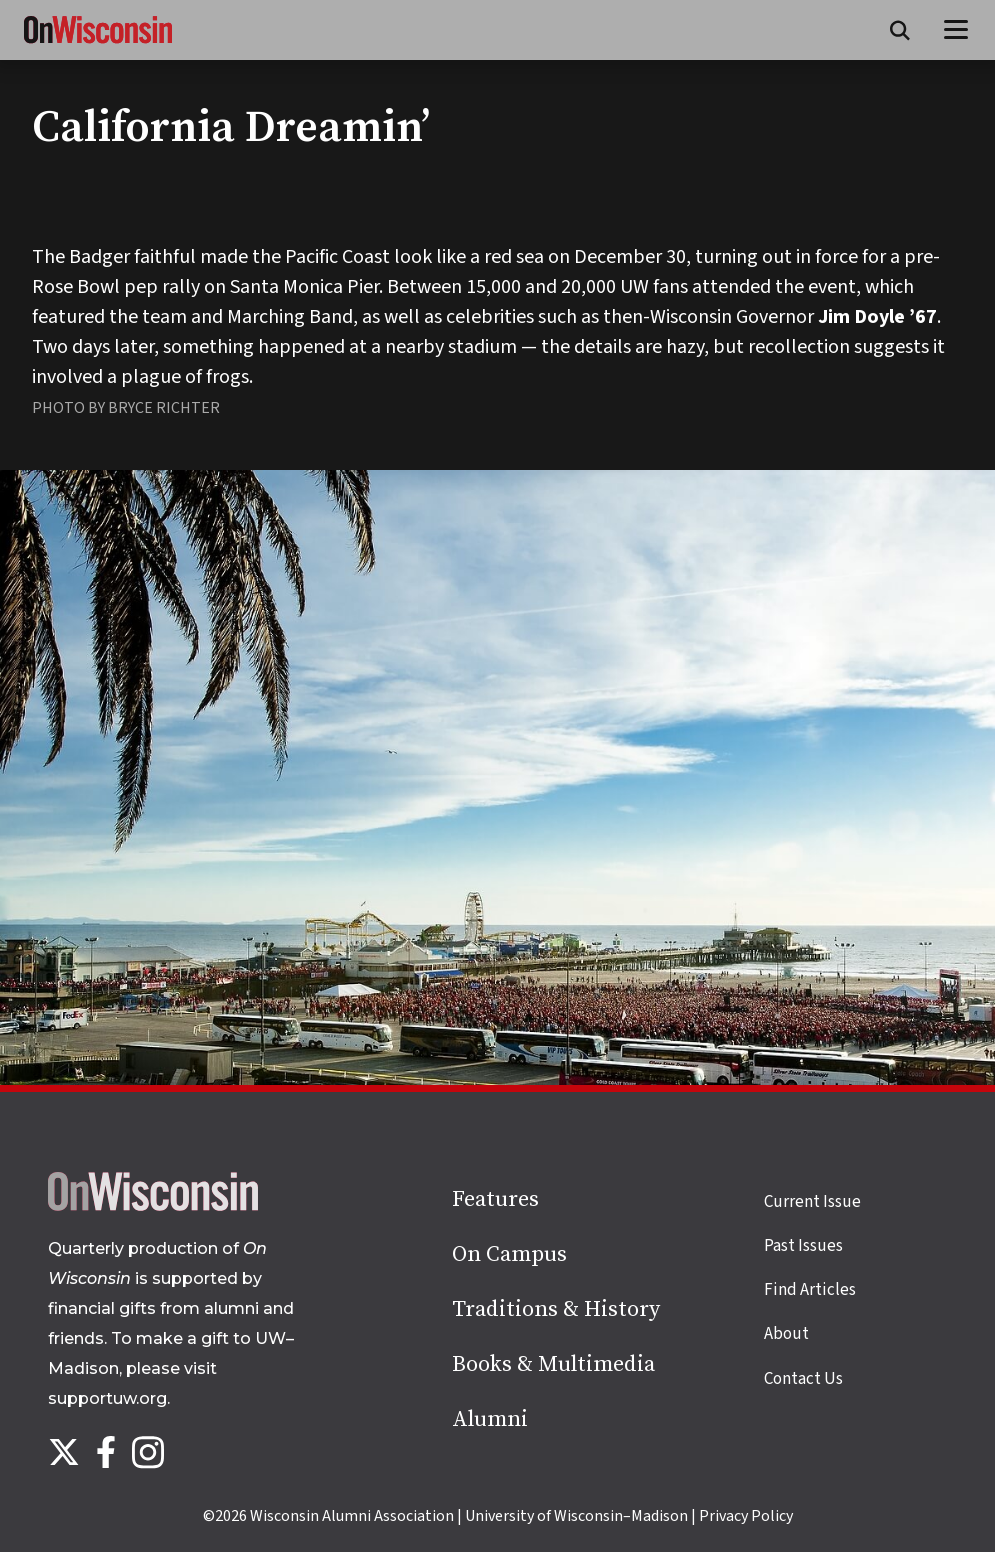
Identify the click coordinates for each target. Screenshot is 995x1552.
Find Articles (810, 1290)
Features (495, 1199)
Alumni (490, 1419)
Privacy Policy (746, 1516)
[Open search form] (900, 30)
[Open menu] (956, 30)
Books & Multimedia (553, 1364)
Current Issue (812, 1202)
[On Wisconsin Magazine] (98, 44)
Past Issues (803, 1246)
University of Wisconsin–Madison (576, 1516)
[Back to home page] (153, 1206)
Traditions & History (556, 1309)
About (786, 1334)
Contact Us (803, 1379)
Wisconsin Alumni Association (352, 1516)
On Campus (509, 1254)
